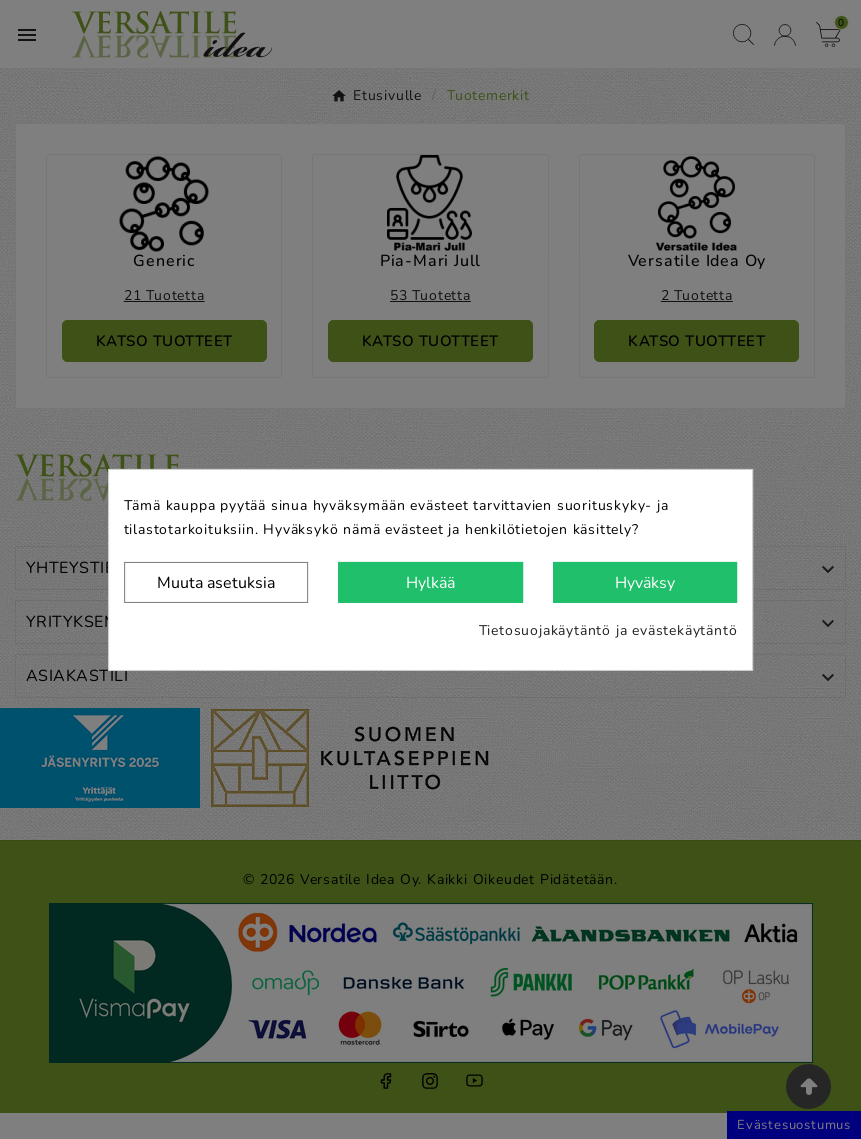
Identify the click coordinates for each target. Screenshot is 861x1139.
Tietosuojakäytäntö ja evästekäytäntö (608, 630)
